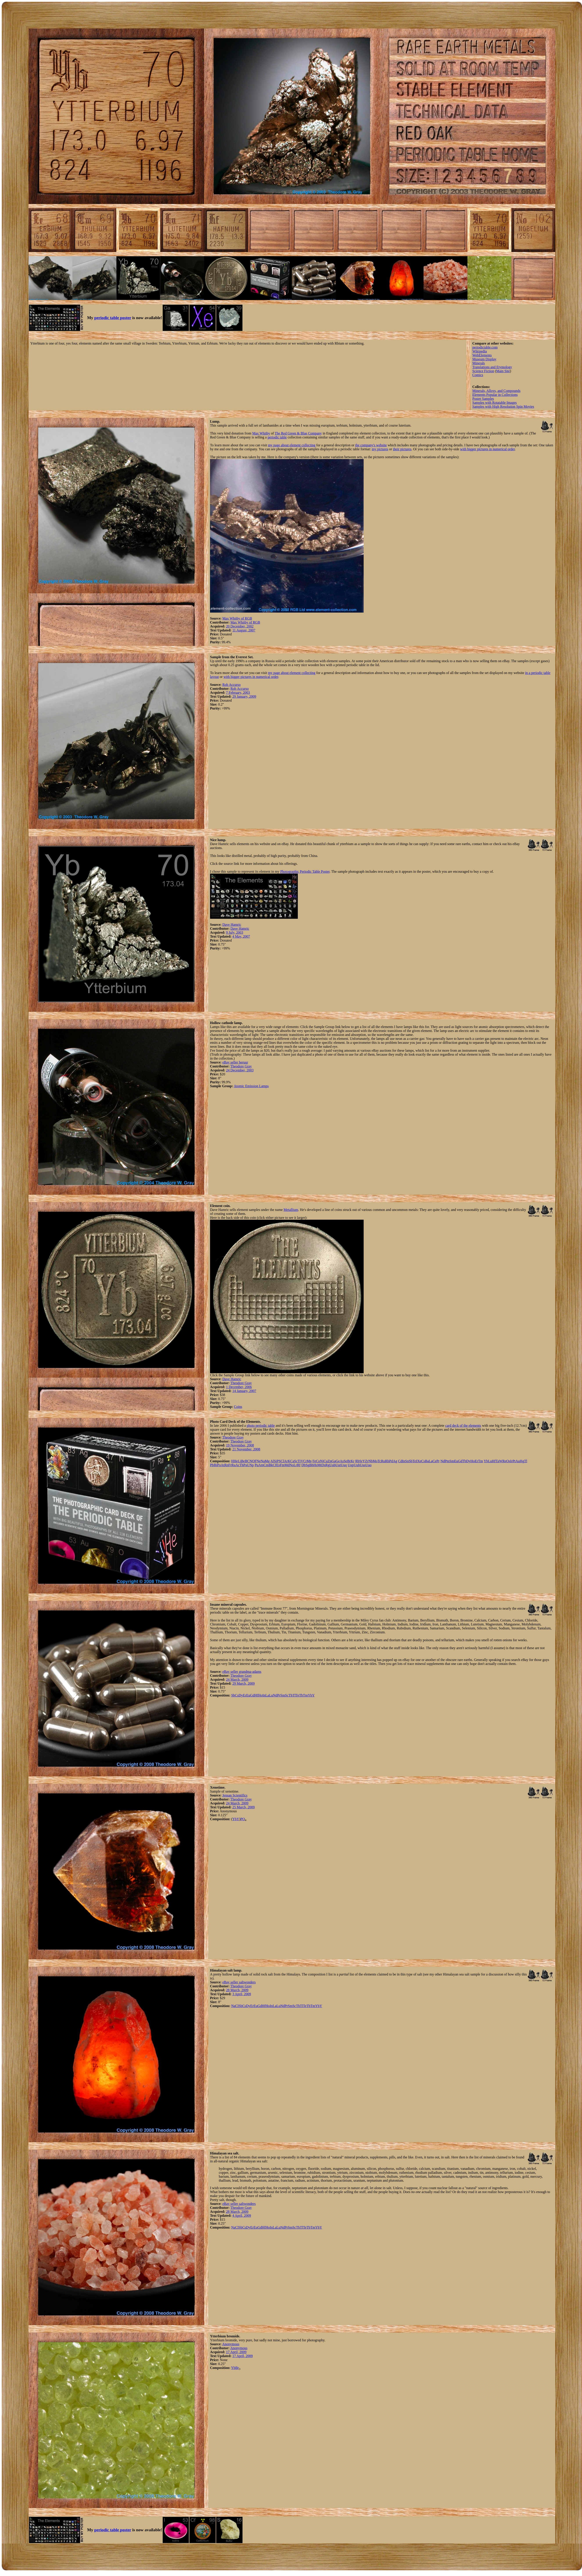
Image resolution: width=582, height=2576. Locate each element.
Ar (286, 1461)
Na (263, 1461)
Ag (395, 1461)
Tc (379, 1461)
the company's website (371, 445)
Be (243, 1461)
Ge (338, 1461)
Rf (298, 1465)
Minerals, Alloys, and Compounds (496, 391)
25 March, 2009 (243, 1807)
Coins (238, 1407)
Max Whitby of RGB (237, 618)
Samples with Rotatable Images (494, 402)
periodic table (277, 437)
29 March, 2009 (243, 1683)
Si (275, 1461)
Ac (237, 1465)
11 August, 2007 (243, 630)
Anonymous (230, 2344)
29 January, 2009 (244, 696)
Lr (295, 1465)
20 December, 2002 (239, 626)
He (236, 1461)
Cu (325, 1461)
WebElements (482, 355)
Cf (274, 1465)
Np (252, 1465)
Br (349, 1461)
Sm (451, 1461)
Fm (282, 1465)
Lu (490, 1461)
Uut (338, 1465)
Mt (319, 1465)
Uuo (368, 1465)
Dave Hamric (231, 924)
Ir (511, 1461)
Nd (442, 1461)
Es (278, 1465)
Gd (460, 1461)
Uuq (344, 1465)
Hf (494, 1461)
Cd (400, 1461)
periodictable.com (485, 347)
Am (261, 1465)
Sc (296, 1461)
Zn (330, 1461)
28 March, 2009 (237, 1990)
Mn (309, 1461)
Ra (233, 1465)
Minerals (478, 363)
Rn (226, 1465)
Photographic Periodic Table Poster (305, 871)
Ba (427, 1461)
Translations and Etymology (492, 367)
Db (303, 1465)
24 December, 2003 (239, 1070)
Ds (323, 1465)
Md (286, 1465)
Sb (411, 1461)
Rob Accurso (231, 684)
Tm (480, 1461)
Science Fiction (483, 371)
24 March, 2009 (237, 1679)
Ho (473, 1461)
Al (272, 1461)
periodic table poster (112, 317)
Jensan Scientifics (234, 1795)
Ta (497, 1461)
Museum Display (484, 359)
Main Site (503, 371)
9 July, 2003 (234, 932)
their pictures (402, 449)
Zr (366, 1461)
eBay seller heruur (235, 1062)
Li (239, 1461)
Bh (311, 1465)
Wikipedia (479, 351)
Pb (212, 1465)
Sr (360, 1461)
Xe (419, 1461)
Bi (215, 1465)
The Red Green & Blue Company (298, 433)
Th (241, 1465)
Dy (468, 1461)
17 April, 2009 (236, 2352)
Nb (370, 1461)
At (222, 1465)
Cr (305, 1461)
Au (518, 1461)
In (403, 1461)
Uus (362, 1465)
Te (414, 1461)
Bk (271, 1465)
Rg (327, 1465)
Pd (391, 1461)
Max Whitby (261, 433)
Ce (434, 1461)
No (291, 1465)
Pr (438, 1461)
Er (476, 1461)
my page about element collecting (291, 445)
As (342, 1461)
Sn (407, 1461)
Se (345, 1461)
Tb (464, 1461)
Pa (245, 1465)
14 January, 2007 (244, 1391)
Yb (486, 1461)
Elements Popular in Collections (495, 395)
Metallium (291, 1210)
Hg (522, 1461)
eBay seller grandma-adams (241, 1671)
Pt (513, 1461)
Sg (307, 1465)
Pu (256, 1465)
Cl (282, 1461)
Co (318, 1461)
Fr (230, 1465)
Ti (299, 1461)
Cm (266, 1465)
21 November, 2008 (246, 1449)
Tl (525, 1461)
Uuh (357, 1465)
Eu (456, 1461)
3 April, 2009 (241, 1994)
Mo (375, 1461)
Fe (314, 1461)
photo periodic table (261, 1425)
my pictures (380, 449)
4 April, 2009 (241, 2215)
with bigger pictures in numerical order (487, 449)
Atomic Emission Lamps (251, 1086)
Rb (357, 1461)
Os (508, 1461)
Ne (259, 1461)
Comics (477, 375)
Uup (351, 1465)
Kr (352, 1461)
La (431, 1461)
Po (219, 1465)
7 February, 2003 (238, 692)
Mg (267, 1461)
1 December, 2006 (239, 1387)
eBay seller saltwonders (239, 1982)
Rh (387, 1461)
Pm (447, 1461)
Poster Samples (483, 398)
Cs (423, 1461)
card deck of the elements (463, 1425)
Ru (383, 1461)
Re (504, 1461)
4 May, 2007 (241, 936)
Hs (315, 1465)
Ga (334, 1461)
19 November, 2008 (240, 1445)
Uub (332, 1465)
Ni (321, 1461)
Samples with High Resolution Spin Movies (503, 406)
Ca (292, 1461)
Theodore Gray (241, 1066)
